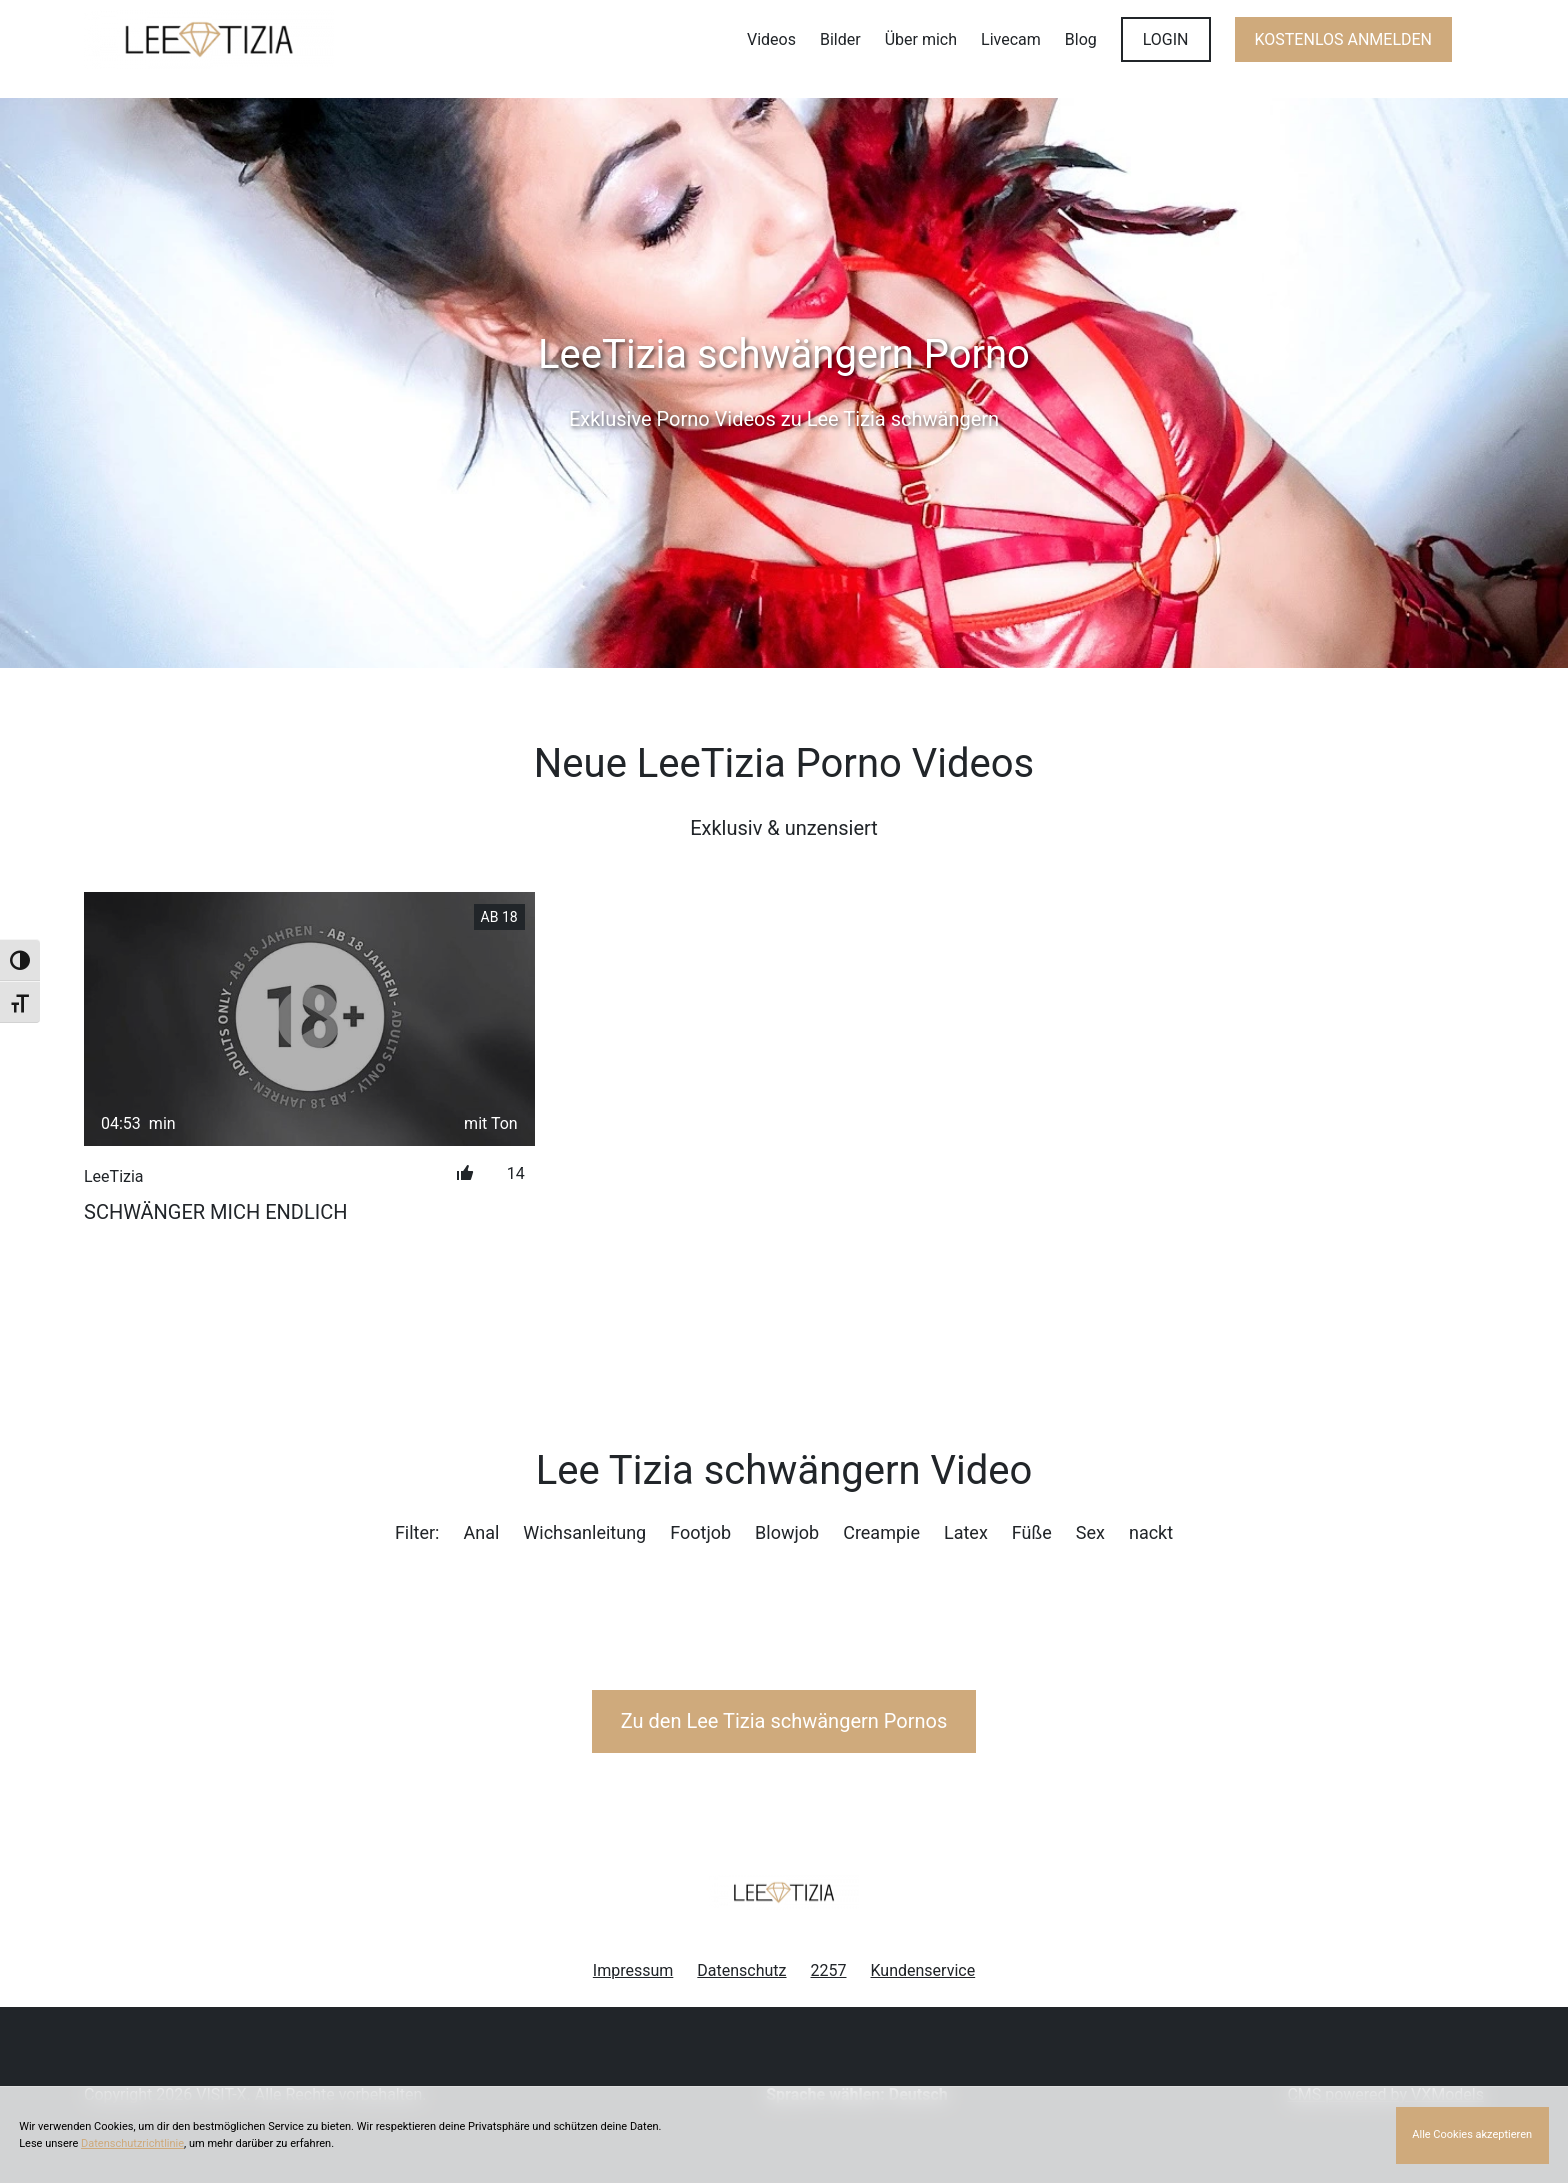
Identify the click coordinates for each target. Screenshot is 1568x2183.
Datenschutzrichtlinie (132, 2143)
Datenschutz (741, 1970)
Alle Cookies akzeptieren (1472, 2134)
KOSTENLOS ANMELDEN (1343, 39)
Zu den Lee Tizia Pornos (784, 1721)
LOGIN (1166, 39)
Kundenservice (923, 1970)
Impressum (633, 1970)
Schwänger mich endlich (215, 1212)
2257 (829, 1970)
